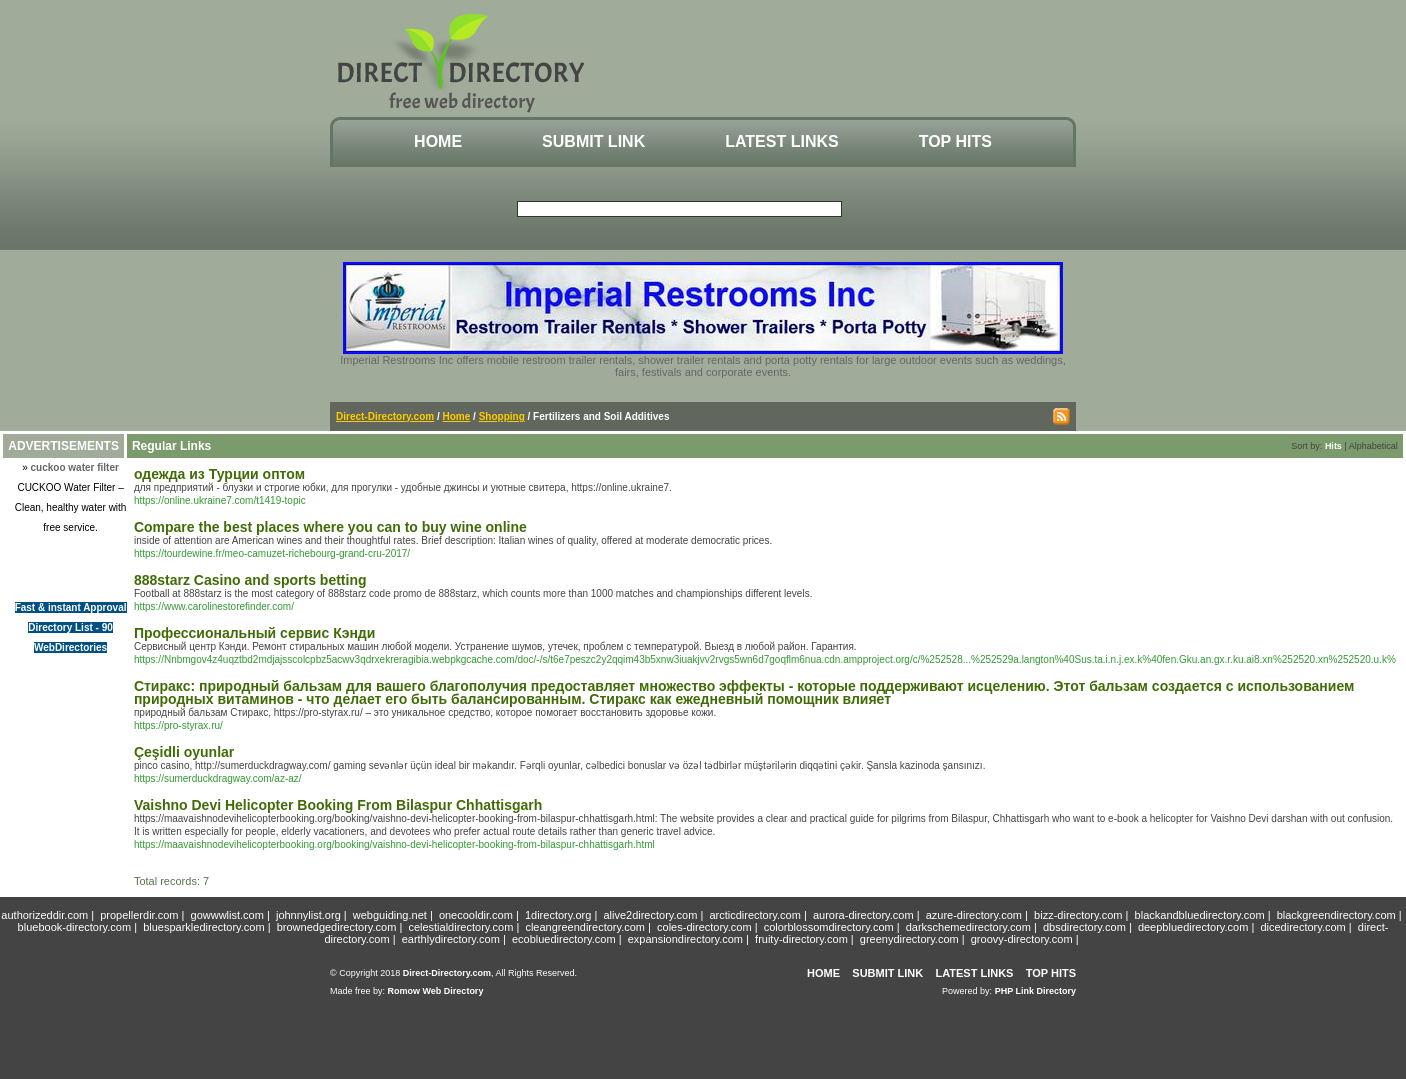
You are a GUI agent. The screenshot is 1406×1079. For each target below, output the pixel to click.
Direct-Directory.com (385, 416)
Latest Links (781, 141)
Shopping (502, 416)
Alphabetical (1373, 446)
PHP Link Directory (1035, 991)
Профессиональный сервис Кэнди (254, 633)
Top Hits (955, 141)
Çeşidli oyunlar (184, 752)
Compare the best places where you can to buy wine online (330, 527)
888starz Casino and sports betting (250, 580)
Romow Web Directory (436, 991)
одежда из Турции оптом (219, 474)
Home (438, 141)
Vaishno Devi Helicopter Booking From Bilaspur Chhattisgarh (338, 805)
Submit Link (593, 141)
